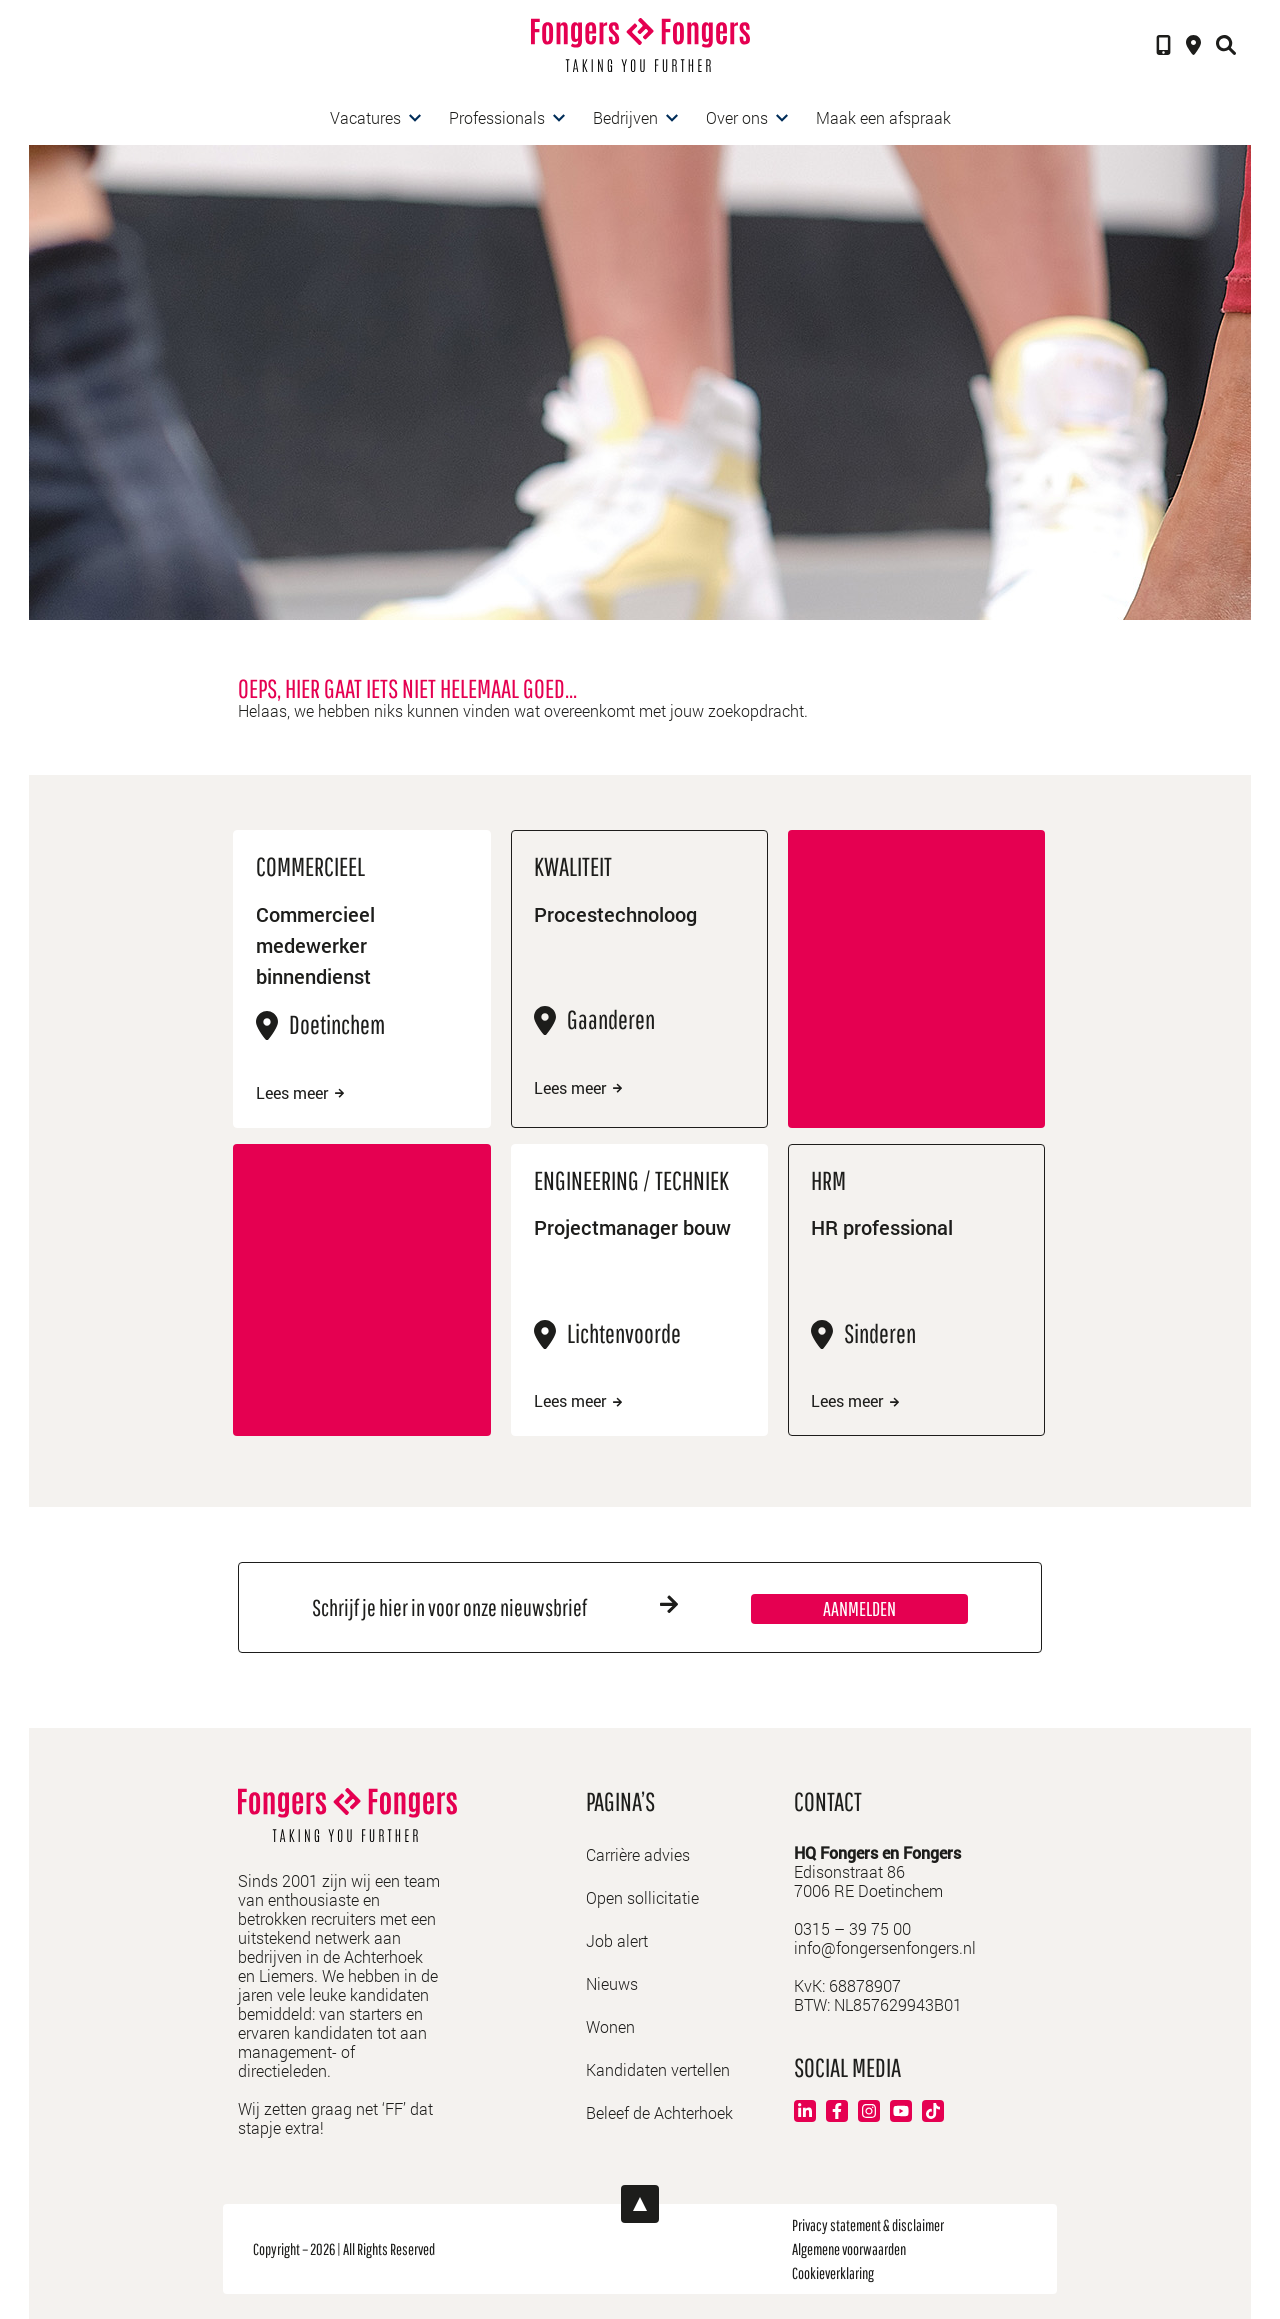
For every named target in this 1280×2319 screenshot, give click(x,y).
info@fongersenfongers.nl (885, 1947)
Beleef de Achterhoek (659, 2112)
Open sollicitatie (642, 1897)
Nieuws (612, 1983)
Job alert (617, 1940)
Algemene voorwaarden (849, 2249)
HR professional (882, 1227)
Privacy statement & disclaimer (868, 2225)
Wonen (610, 2026)
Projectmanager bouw (632, 1227)
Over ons (737, 117)
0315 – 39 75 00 (852, 1928)
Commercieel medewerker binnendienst (315, 945)
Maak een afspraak (883, 117)
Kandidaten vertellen (658, 2069)
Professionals (497, 117)
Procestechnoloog (615, 914)
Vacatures (365, 117)
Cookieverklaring (833, 2273)
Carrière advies (638, 1854)
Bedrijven (625, 117)
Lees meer (300, 1093)
